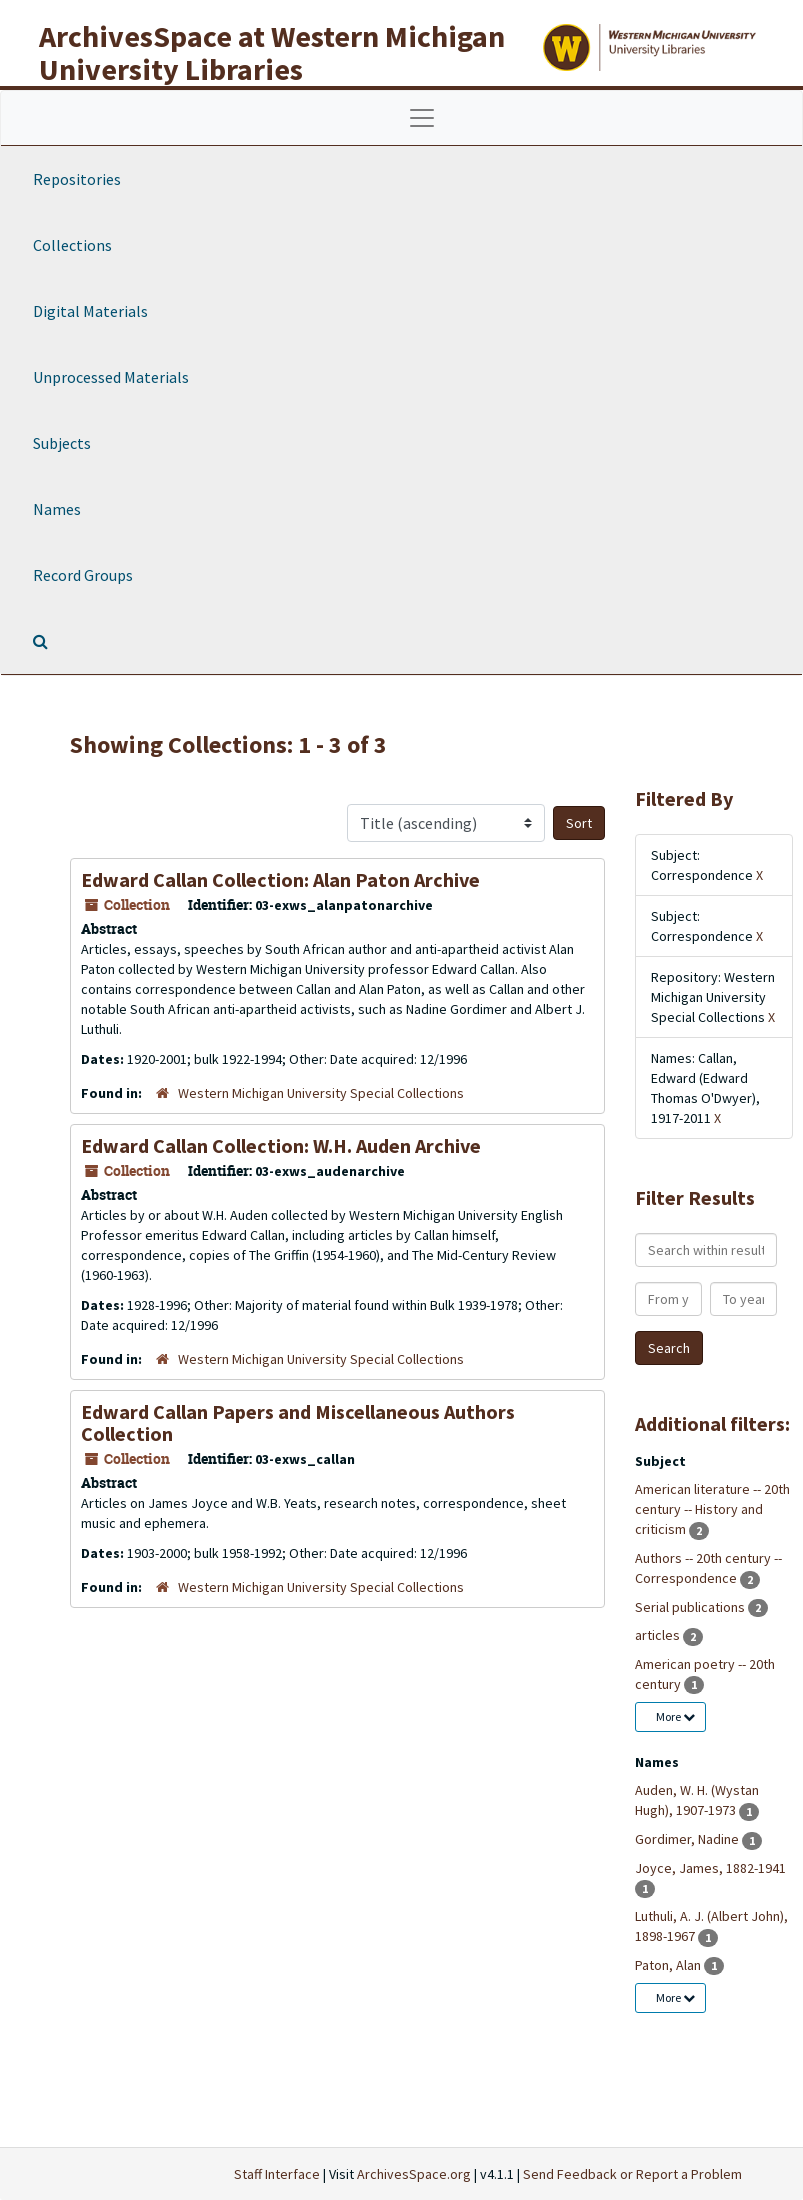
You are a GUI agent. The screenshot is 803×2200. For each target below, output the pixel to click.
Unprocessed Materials (111, 377)
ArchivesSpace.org (414, 2174)
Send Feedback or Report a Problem (632, 2174)
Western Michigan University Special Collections (321, 1093)
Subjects (62, 443)
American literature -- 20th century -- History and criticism (712, 1509)
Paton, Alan (669, 1965)
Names (57, 509)
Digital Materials (90, 311)
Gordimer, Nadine (688, 1839)
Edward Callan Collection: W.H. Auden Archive (281, 1145)
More (675, 1716)
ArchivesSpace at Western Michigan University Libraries (272, 52)
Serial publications (691, 1607)
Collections (72, 245)
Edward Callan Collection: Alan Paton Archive (280, 879)
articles (659, 1635)
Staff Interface (277, 2174)
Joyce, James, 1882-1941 (710, 1868)
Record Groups (83, 575)
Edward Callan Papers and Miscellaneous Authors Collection (298, 1422)
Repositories (77, 179)
